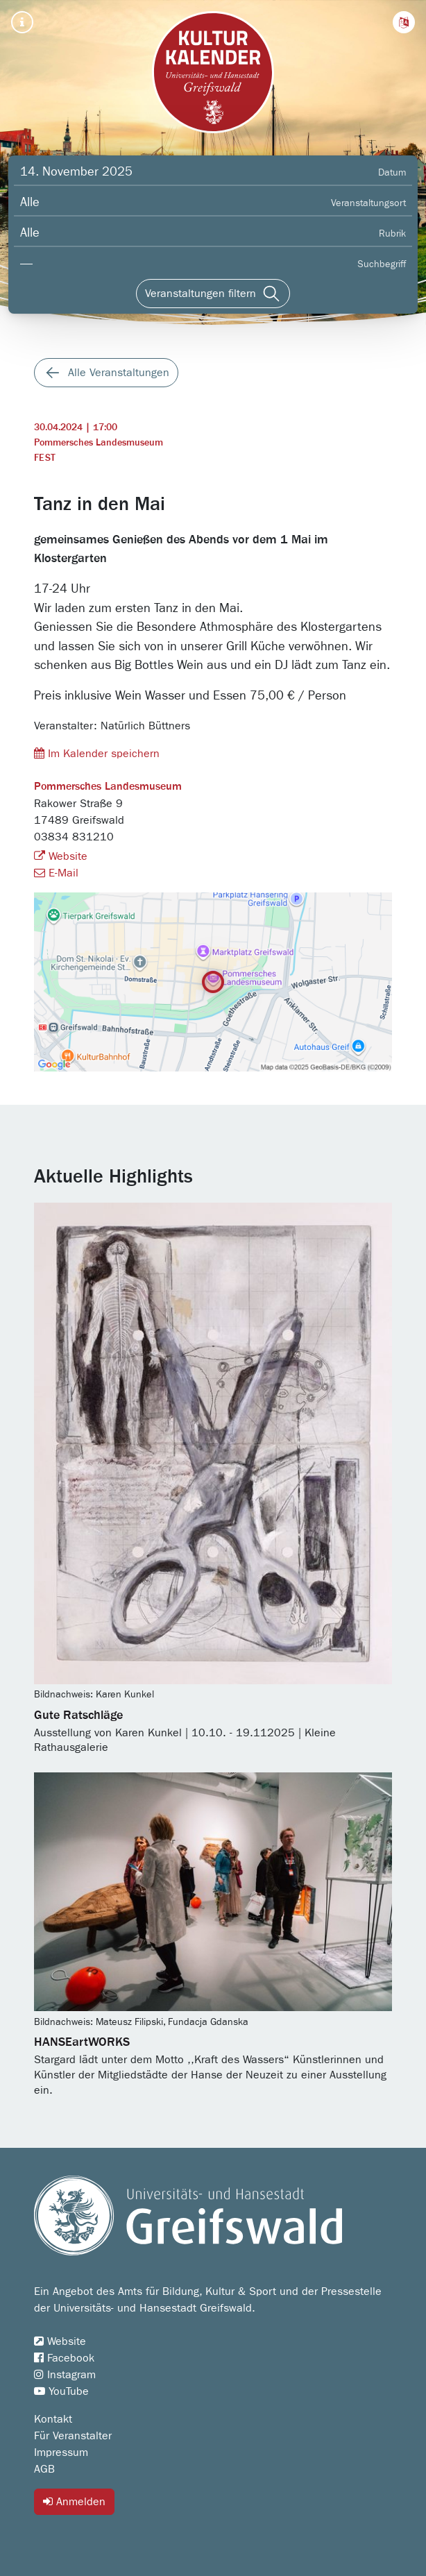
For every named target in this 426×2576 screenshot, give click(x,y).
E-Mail (56, 873)
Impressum (61, 2452)
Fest (45, 458)
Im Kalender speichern (97, 753)
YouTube (61, 2391)
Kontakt (53, 2419)
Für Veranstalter (73, 2435)
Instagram (65, 2374)
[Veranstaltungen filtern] (213, 293)
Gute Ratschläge (78, 1715)
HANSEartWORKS (82, 2042)
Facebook (64, 2358)
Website (60, 856)
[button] (404, 22)
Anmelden (74, 2501)
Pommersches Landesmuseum (98, 443)
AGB (44, 2469)
